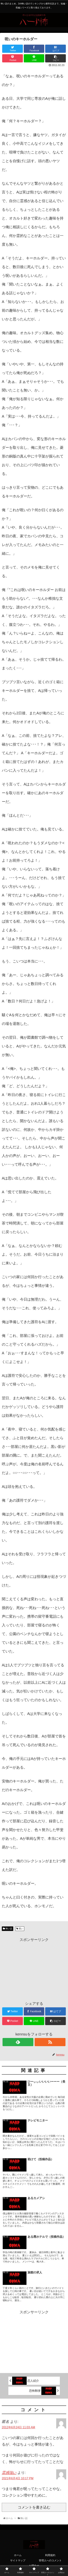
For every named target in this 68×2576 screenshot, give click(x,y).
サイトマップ (17, 2560)
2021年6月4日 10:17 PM (17, 2478)
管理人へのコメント (50, 2560)
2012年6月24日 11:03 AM (18, 2427)
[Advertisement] (34, 1968)
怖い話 (9, 1928)
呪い (21, 1928)
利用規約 (50, 2555)
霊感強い (9, 2473)
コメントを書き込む (34, 2507)
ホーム (18, 2555)
